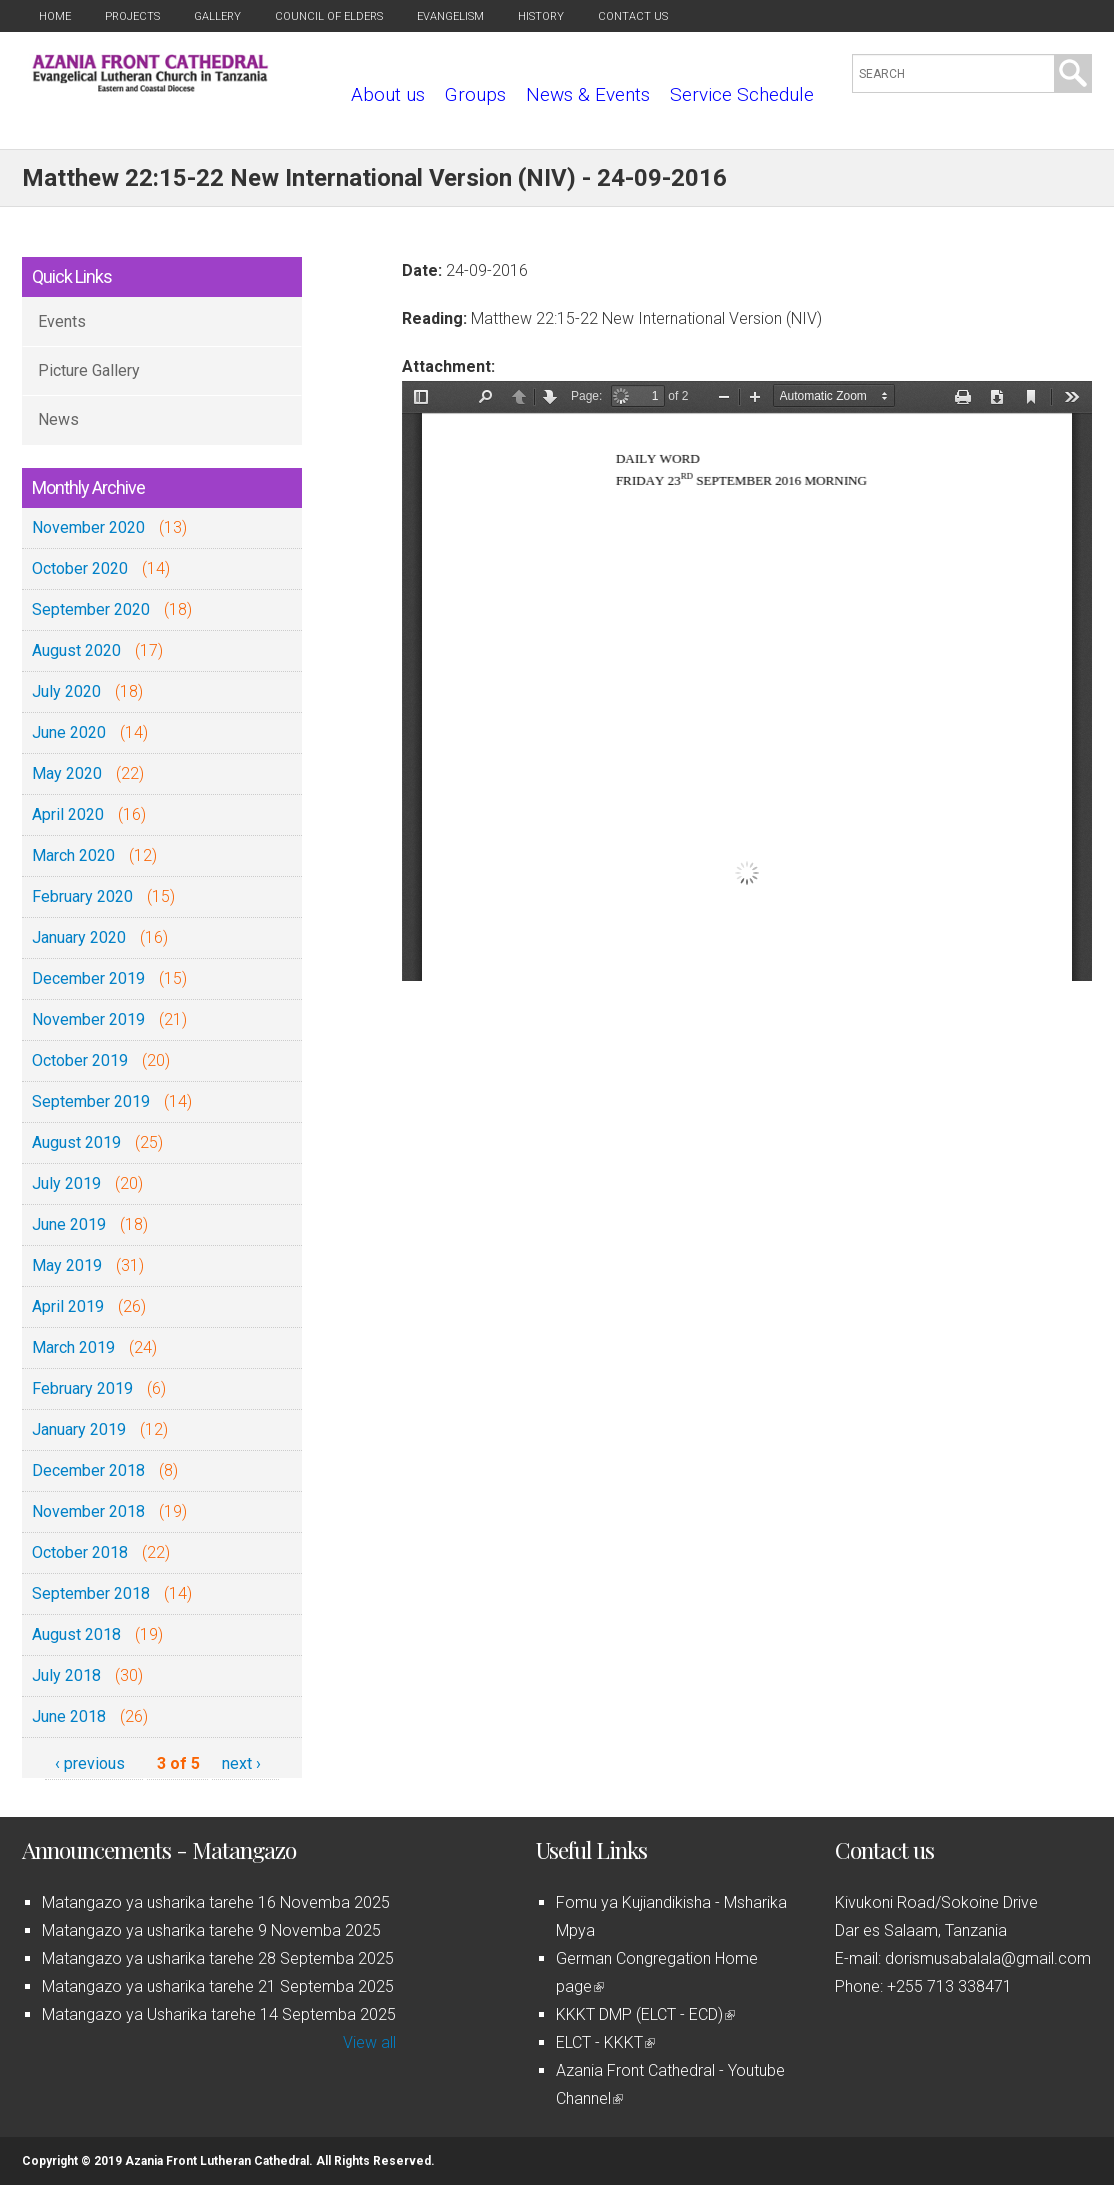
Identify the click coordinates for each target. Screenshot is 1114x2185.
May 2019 (67, 1265)
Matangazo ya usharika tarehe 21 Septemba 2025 (218, 1986)
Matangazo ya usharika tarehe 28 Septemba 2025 (218, 1958)
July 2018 (66, 1675)
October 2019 (80, 1060)
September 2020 (91, 609)
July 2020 (66, 691)
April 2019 (68, 1306)
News (58, 419)
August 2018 (76, 1634)
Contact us (633, 16)
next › (241, 1763)
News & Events (588, 94)
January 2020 (79, 937)
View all (369, 2042)
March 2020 (73, 855)
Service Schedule (742, 94)
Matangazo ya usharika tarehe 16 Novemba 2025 (216, 1902)
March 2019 (73, 1347)
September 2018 (91, 1593)
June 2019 (69, 1224)
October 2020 (80, 568)
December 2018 (88, 1470)
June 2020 (69, 732)
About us (388, 94)
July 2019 (66, 1183)
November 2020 (88, 527)
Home (55, 16)
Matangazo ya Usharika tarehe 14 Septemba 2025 (219, 2014)
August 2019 (76, 1142)
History (541, 16)
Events (62, 321)
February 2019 (82, 1388)
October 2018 (80, 1552)
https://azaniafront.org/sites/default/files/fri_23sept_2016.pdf (747, 681)
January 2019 (79, 1429)
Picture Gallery (89, 370)
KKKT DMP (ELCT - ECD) (645, 2014)
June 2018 (69, 1716)
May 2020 (67, 773)
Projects (132, 16)
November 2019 (88, 1019)
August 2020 (76, 650)
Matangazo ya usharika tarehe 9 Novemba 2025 (211, 1930)
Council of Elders (329, 16)
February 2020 (82, 896)
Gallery (217, 16)
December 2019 (88, 978)
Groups (475, 94)
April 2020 (68, 814)
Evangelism (450, 16)
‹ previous (90, 1763)
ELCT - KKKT (605, 2042)
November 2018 (88, 1511)
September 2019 (91, 1101)
